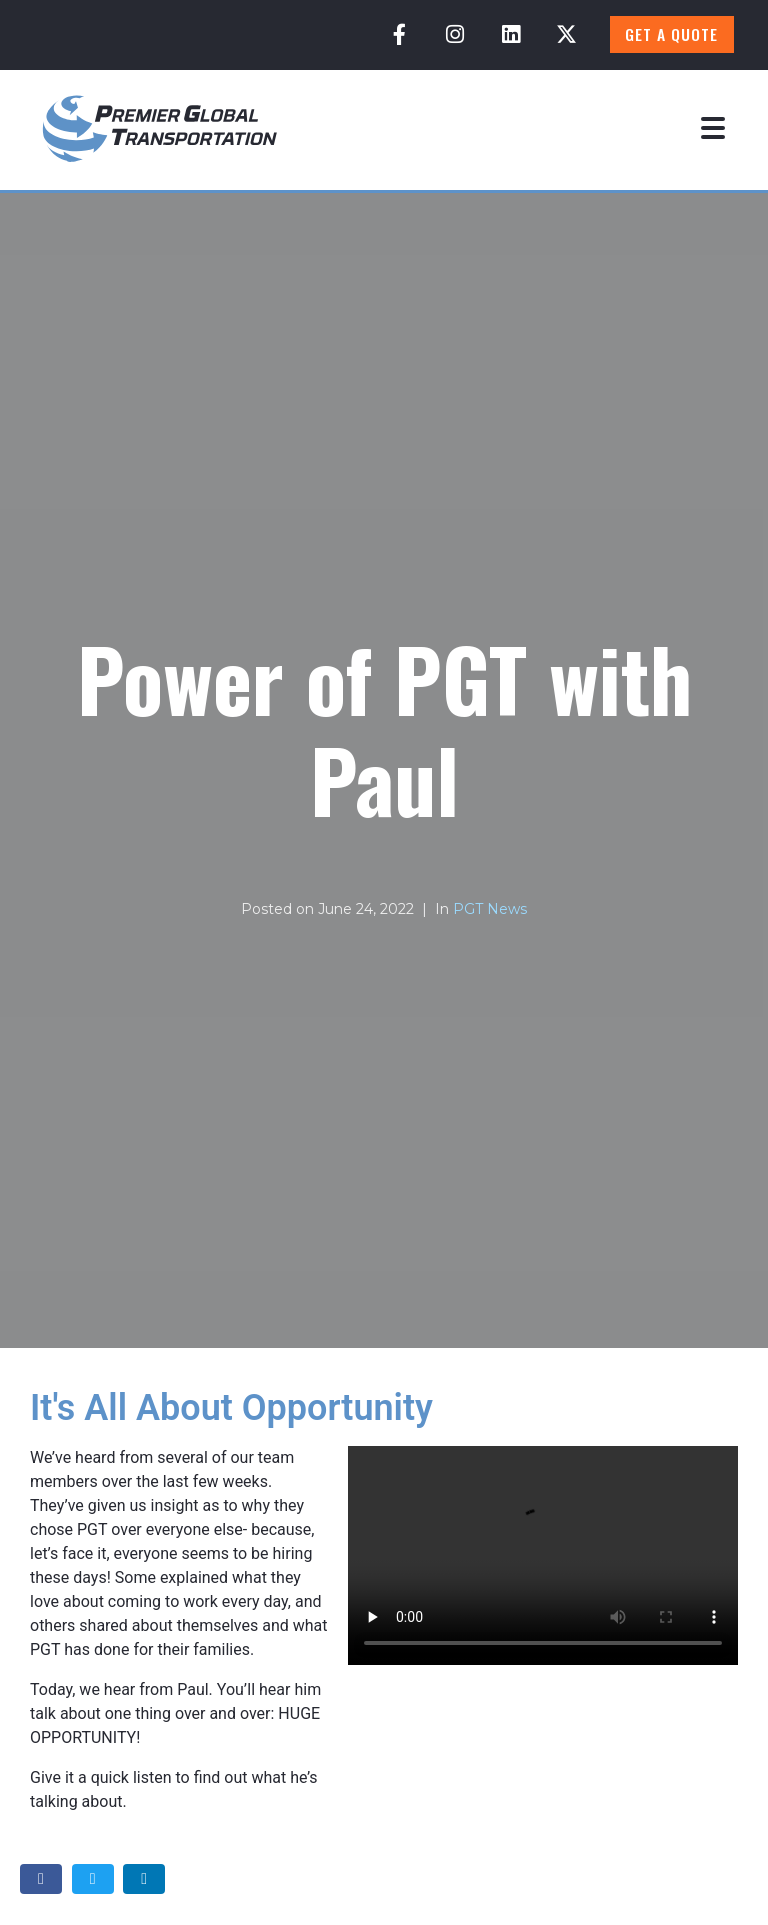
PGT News (490, 909)
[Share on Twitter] (93, 1879)
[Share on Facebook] (41, 1879)
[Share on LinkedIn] (144, 1879)
